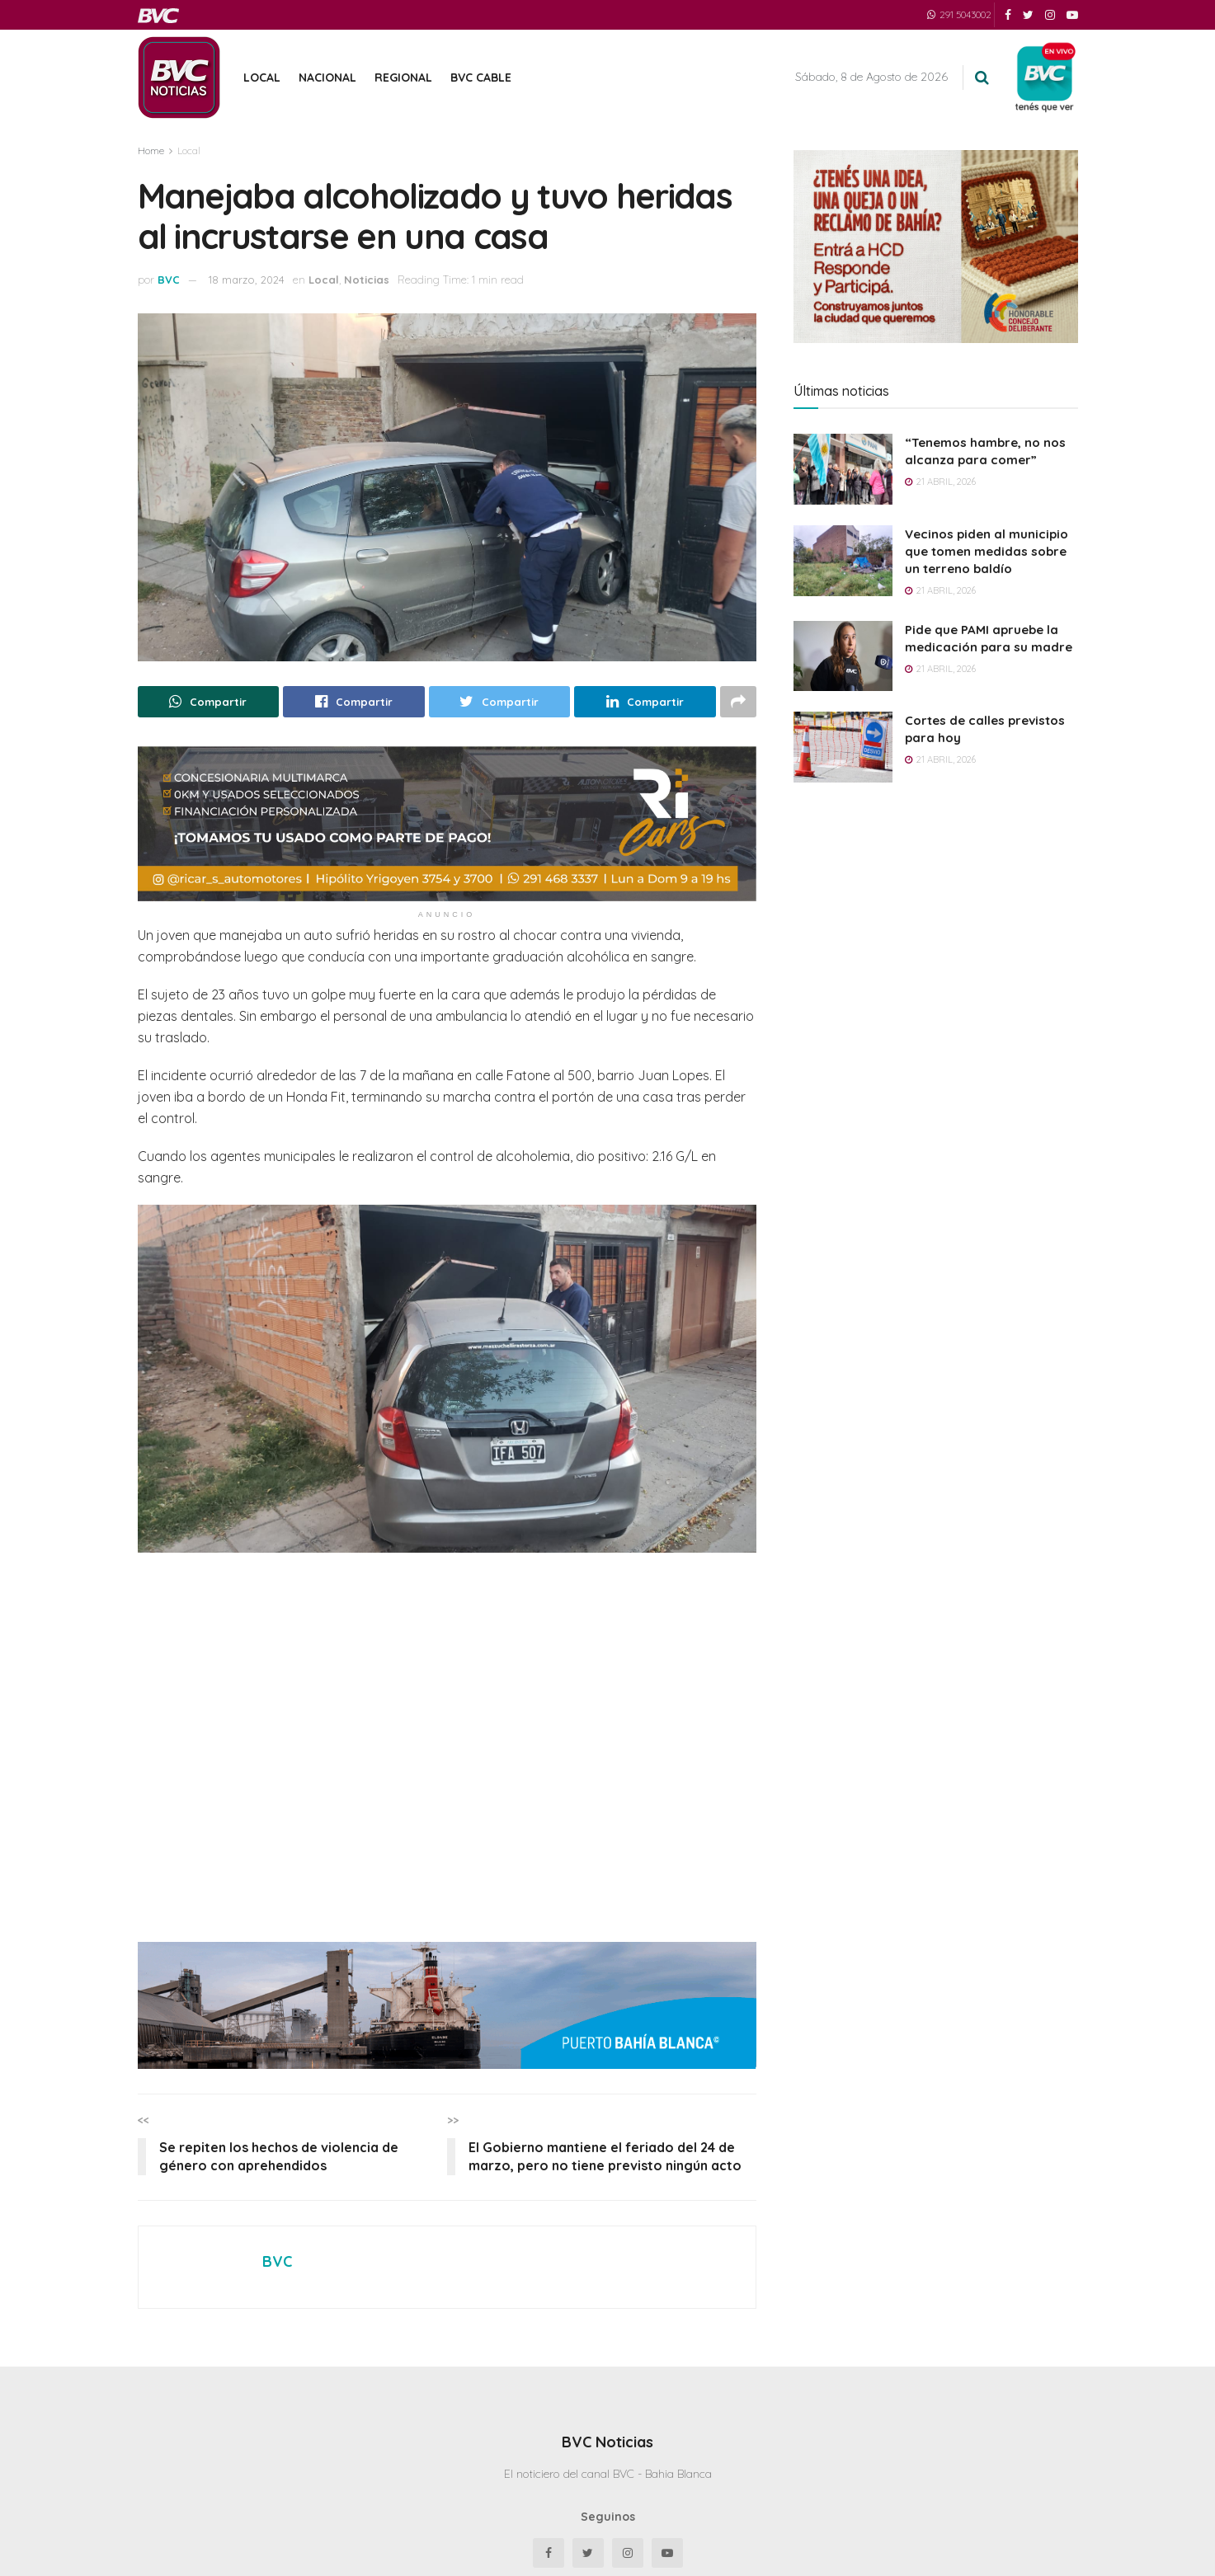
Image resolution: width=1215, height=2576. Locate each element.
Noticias (366, 279)
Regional (403, 77)
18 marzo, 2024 (247, 279)
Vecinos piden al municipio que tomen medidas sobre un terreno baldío (986, 551)
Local (261, 77)
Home (151, 150)
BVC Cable (480, 77)
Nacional (327, 77)
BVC (169, 279)
